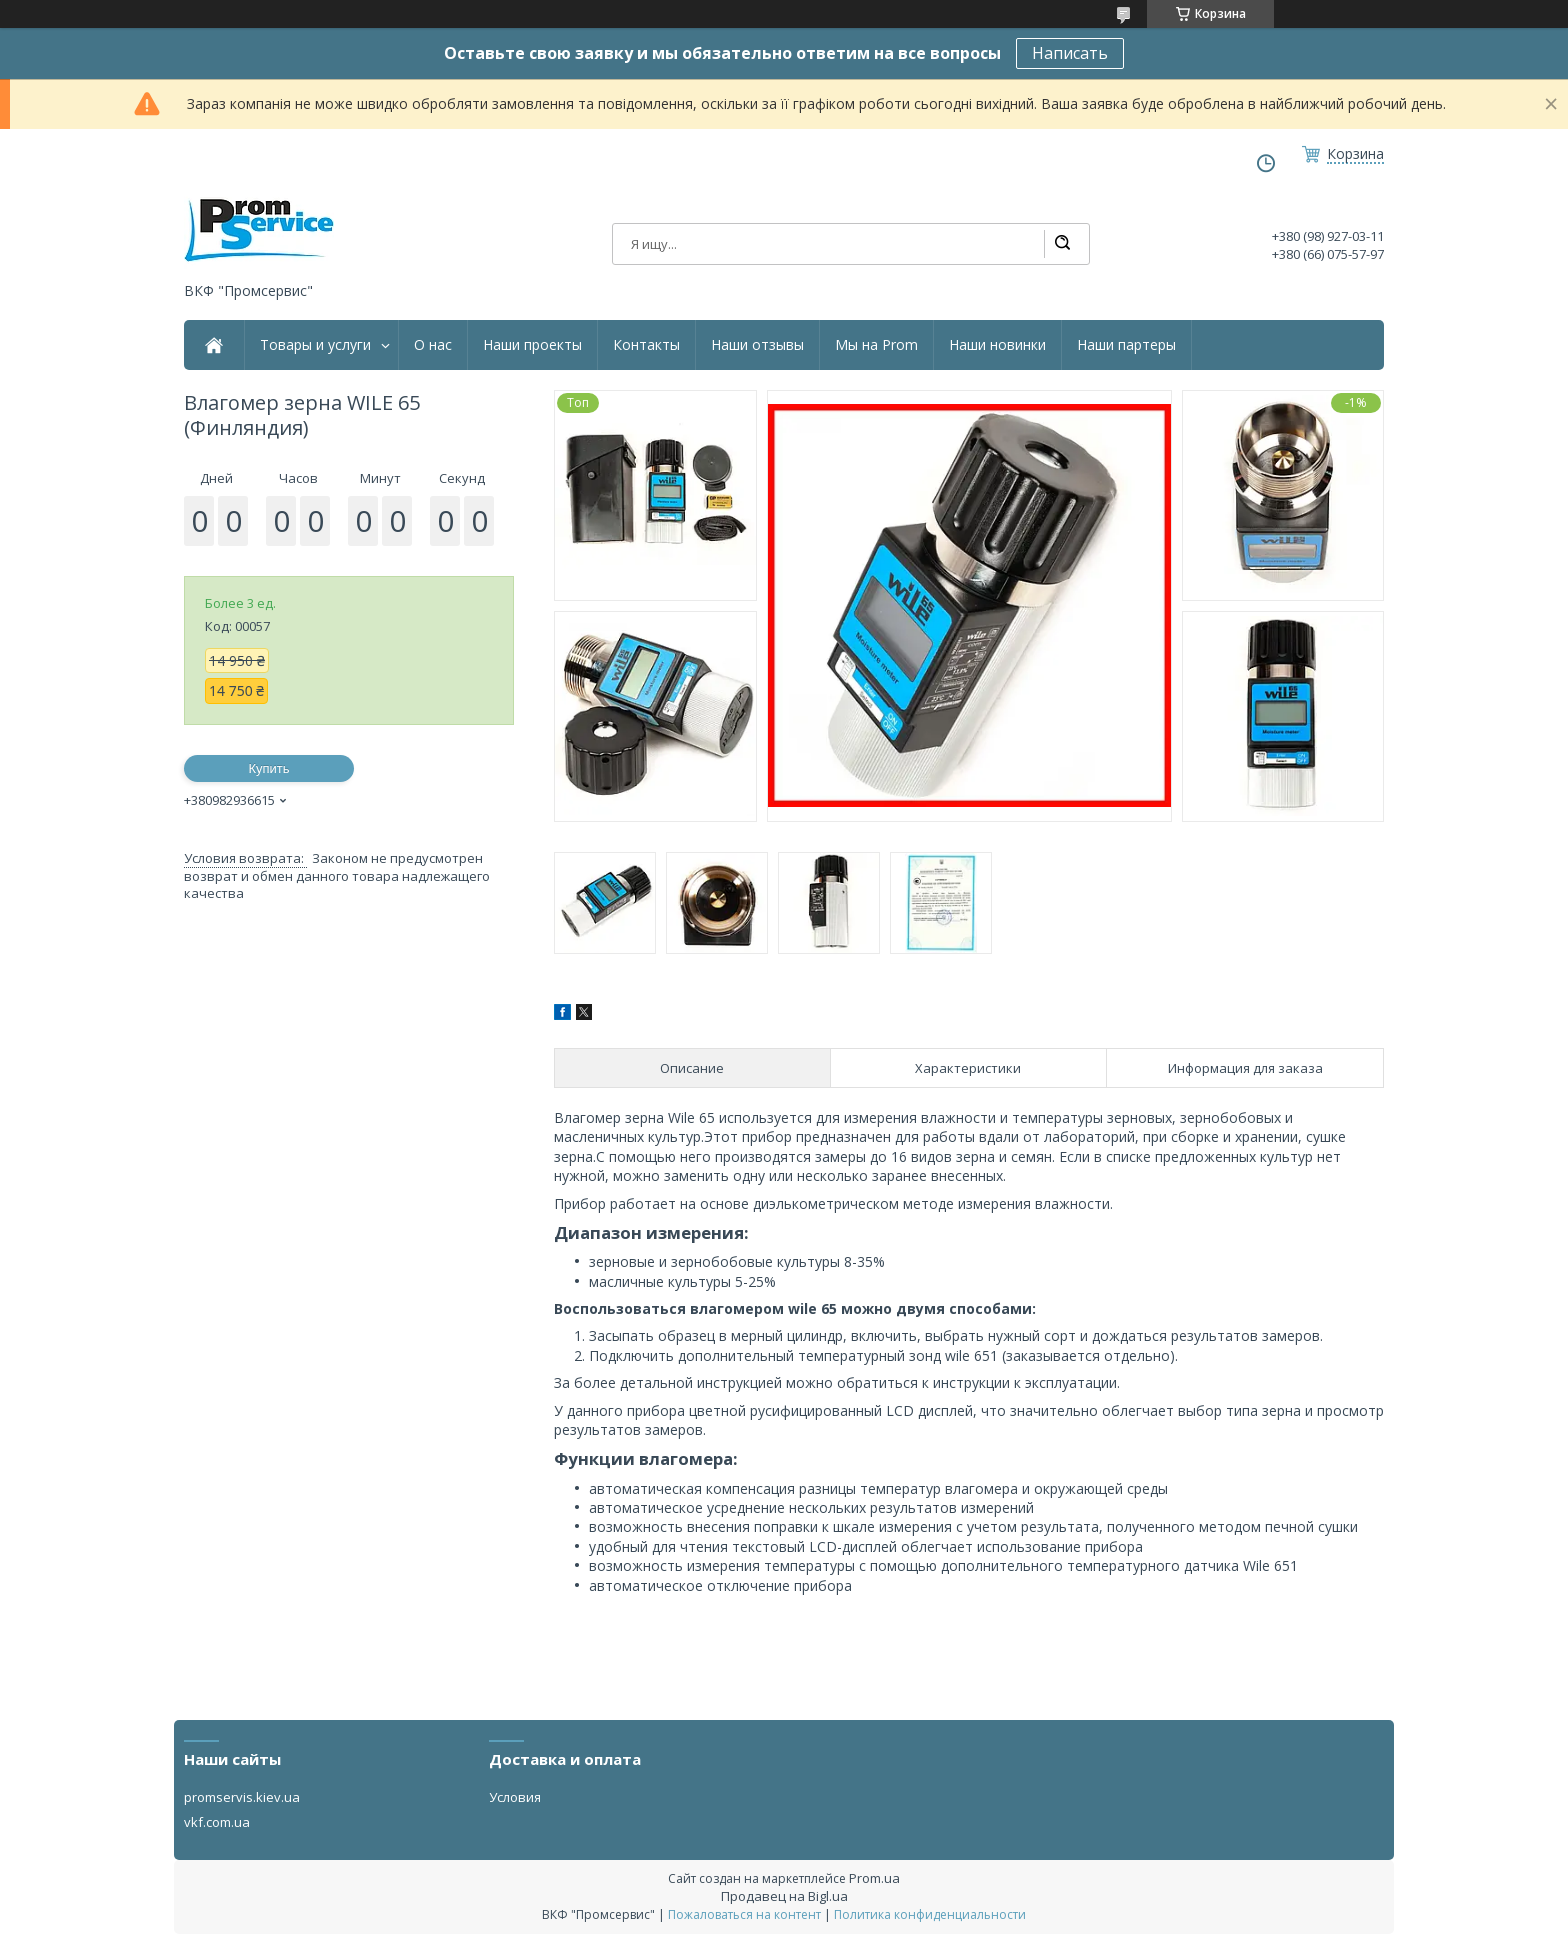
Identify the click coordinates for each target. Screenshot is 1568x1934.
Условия (515, 1797)
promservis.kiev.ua (242, 1797)
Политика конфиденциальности (930, 1914)
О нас (433, 345)
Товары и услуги (315, 345)
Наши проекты (532, 345)
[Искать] (1062, 244)
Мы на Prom (876, 345)
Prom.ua (874, 1878)
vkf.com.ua (217, 1822)
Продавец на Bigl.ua (784, 1896)
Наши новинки (997, 345)
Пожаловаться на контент (744, 1914)
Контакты (646, 345)
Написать (1070, 53)
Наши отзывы (757, 345)
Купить (268, 768)
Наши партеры (1126, 345)
